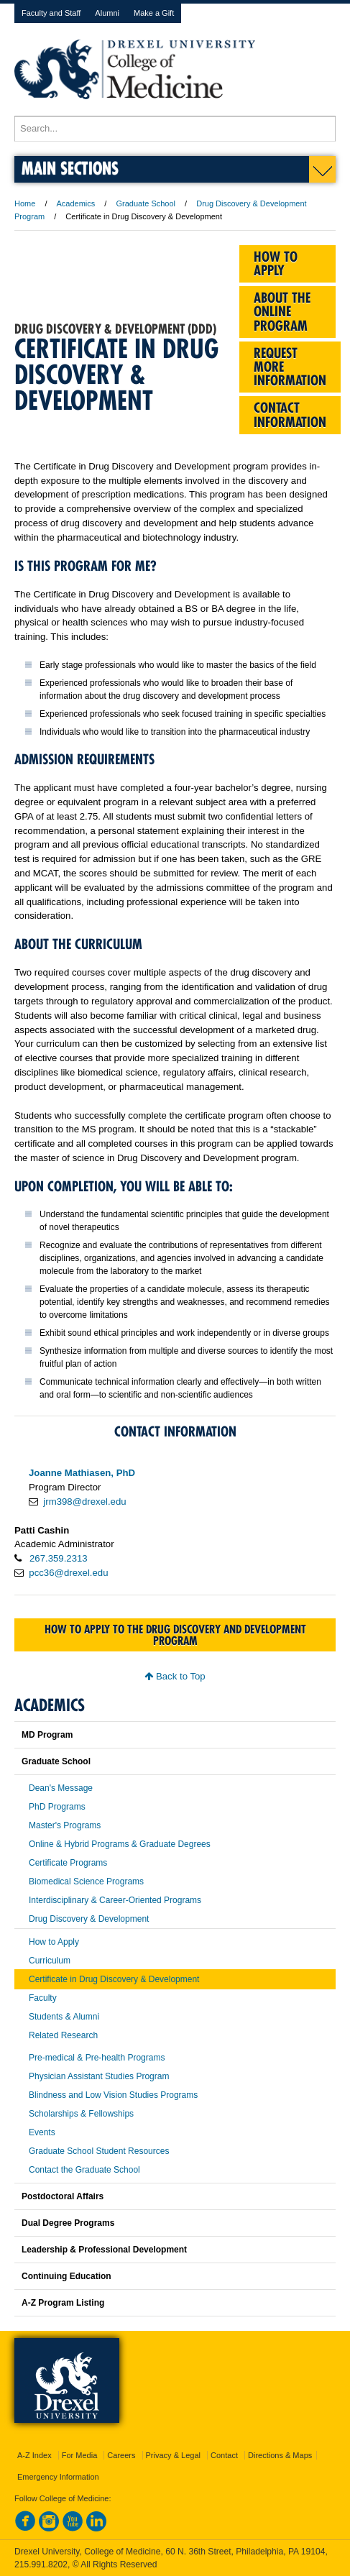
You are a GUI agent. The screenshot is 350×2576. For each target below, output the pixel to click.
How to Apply (54, 1942)
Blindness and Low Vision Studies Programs (113, 2095)
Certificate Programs (68, 1863)
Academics (76, 203)
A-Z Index (34, 2455)
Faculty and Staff (51, 13)
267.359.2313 (58, 1558)
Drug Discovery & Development (89, 1919)
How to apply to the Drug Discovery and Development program (175, 1635)
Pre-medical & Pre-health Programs (97, 2058)
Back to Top (174, 1676)
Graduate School (145, 203)
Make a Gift (154, 13)
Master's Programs (65, 1825)
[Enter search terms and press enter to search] (175, 129)
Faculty (43, 1998)
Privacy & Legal (173, 2455)
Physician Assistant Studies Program (99, 2076)
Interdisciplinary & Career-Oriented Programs (115, 1900)
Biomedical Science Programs (86, 1881)
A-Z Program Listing (63, 2303)
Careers (121, 2455)
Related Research (63, 2035)
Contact (224, 2455)
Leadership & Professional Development (104, 2250)
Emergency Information (58, 2476)
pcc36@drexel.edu (68, 1572)
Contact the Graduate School (84, 2170)
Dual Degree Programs (68, 2223)
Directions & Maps (280, 2455)
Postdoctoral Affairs (62, 2196)
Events (42, 2132)
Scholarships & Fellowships (81, 2114)
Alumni (107, 13)
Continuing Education (66, 2276)
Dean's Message (61, 1788)
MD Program (47, 1735)
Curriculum (49, 1961)
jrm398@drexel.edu (84, 1501)
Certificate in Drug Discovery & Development (114, 1979)
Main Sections (70, 167)
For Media (80, 2455)
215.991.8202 (41, 2564)
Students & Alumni (64, 2017)
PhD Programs (57, 1807)
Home (24, 203)
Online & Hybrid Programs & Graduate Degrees (120, 1844)
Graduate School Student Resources (99, 2151)
